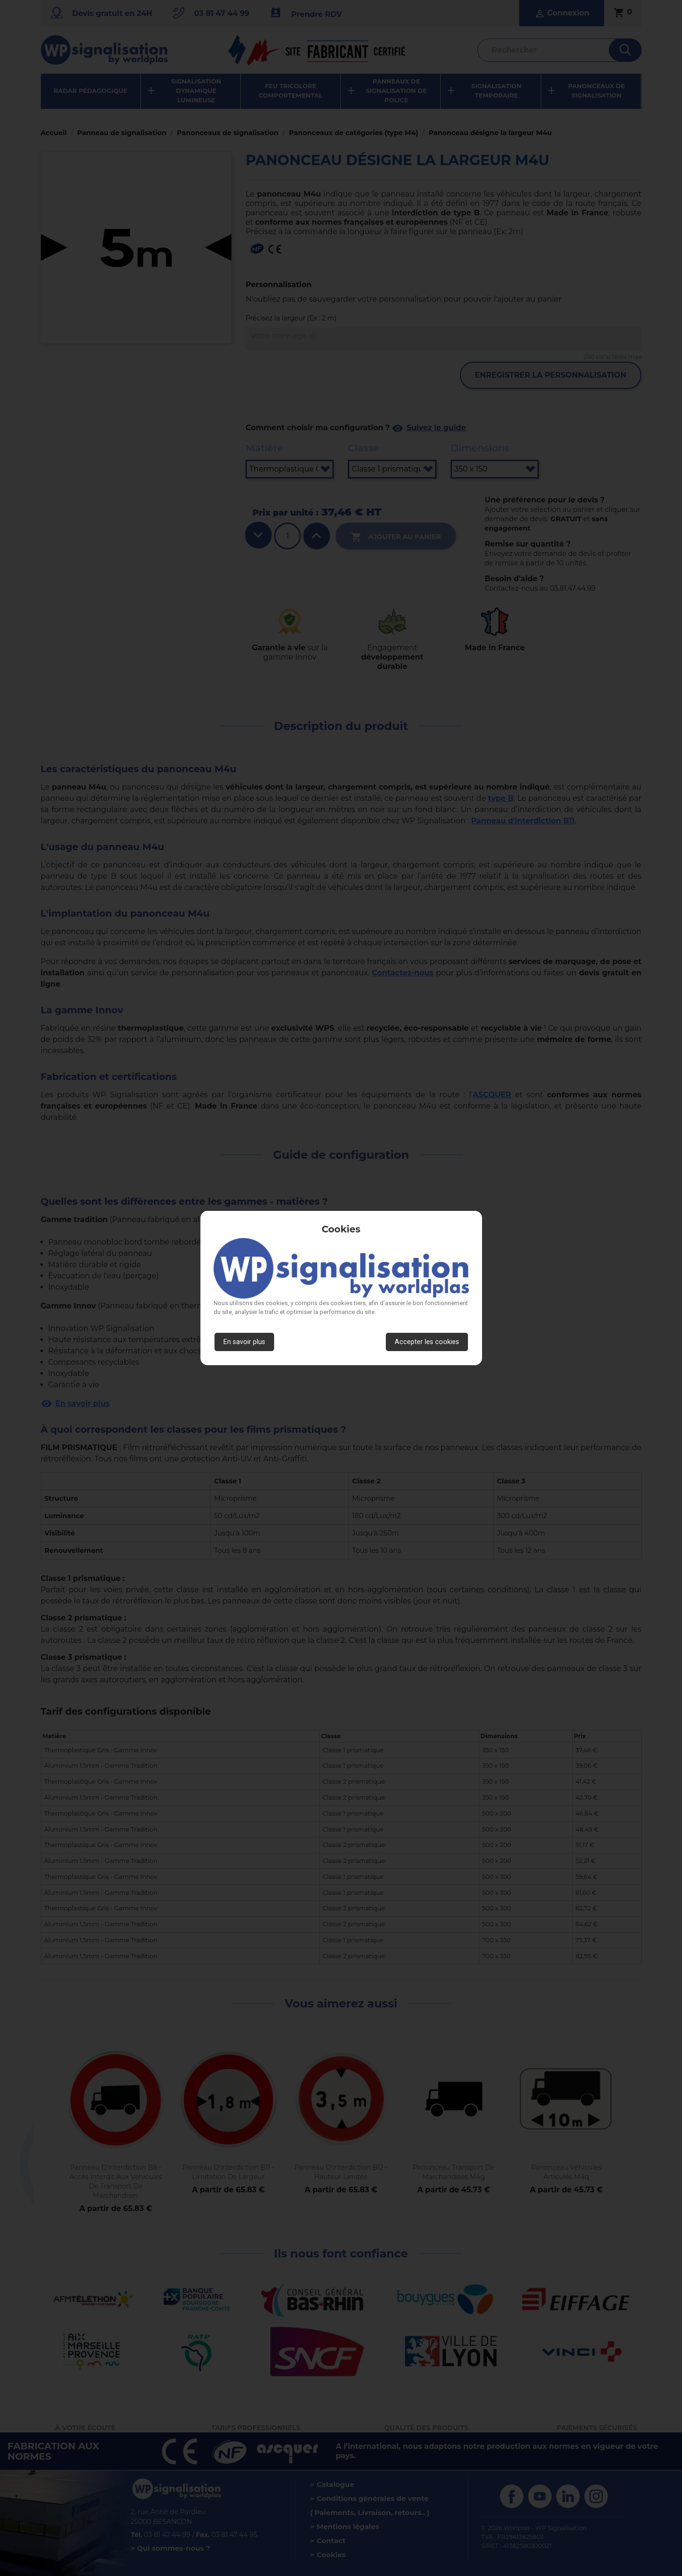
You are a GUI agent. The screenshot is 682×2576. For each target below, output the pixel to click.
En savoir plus (244, 1342)
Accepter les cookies (427, 1342)
